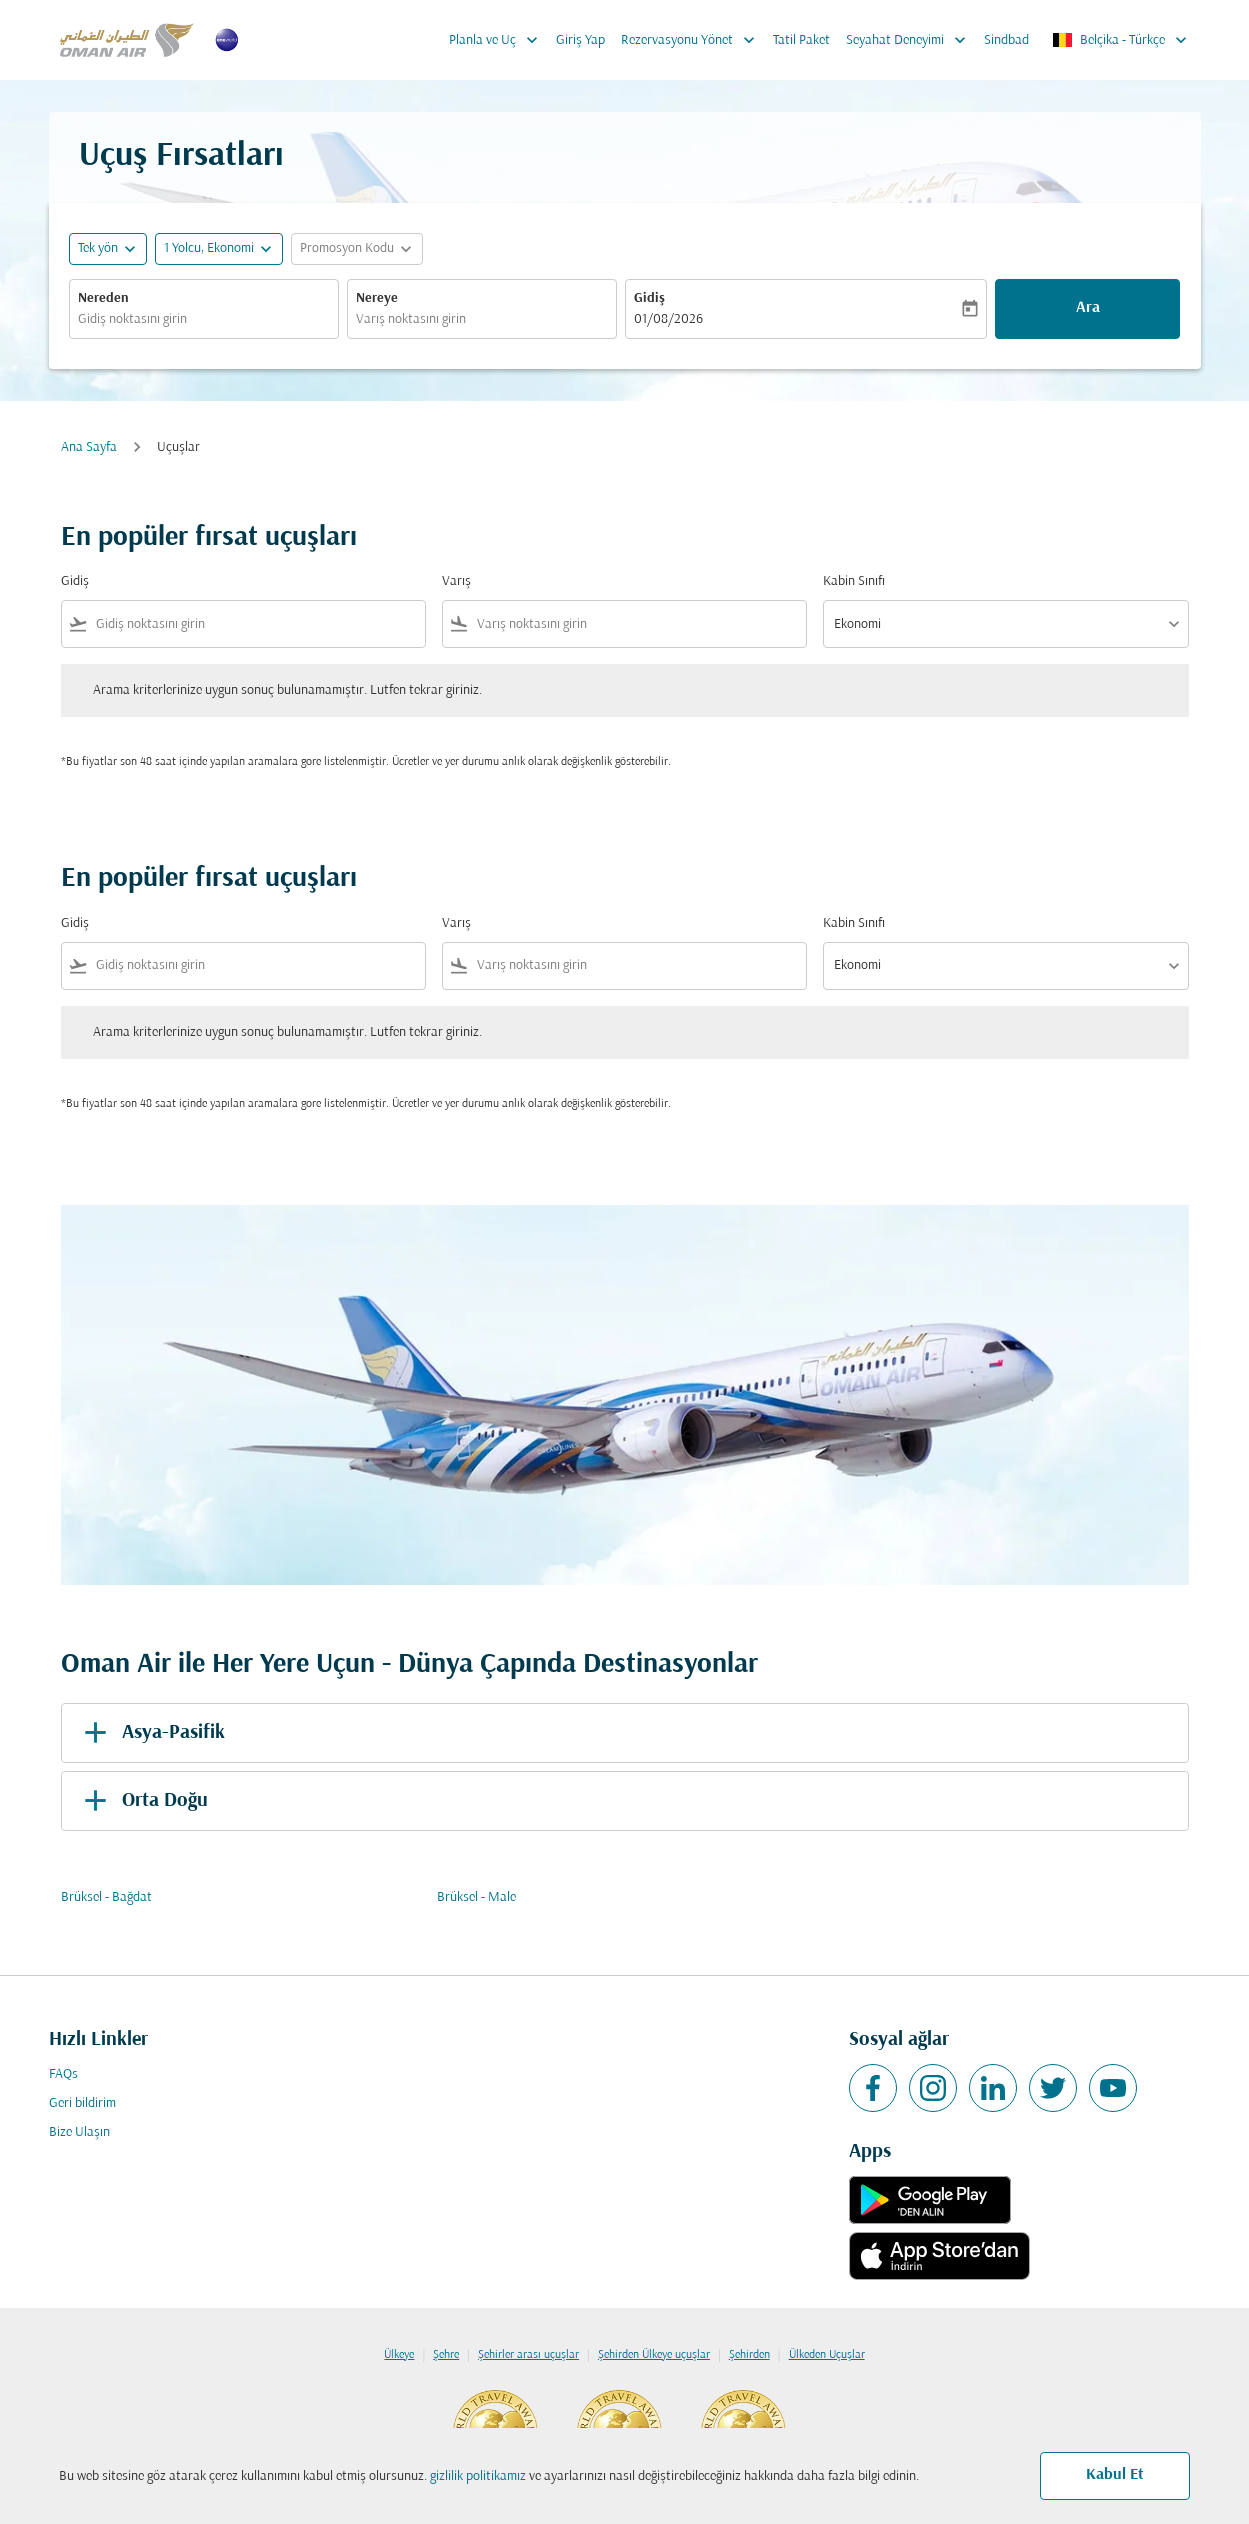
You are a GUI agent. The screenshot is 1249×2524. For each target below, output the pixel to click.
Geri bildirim (82, 2103)
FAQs (63, 2074)
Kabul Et (1115, 2475)
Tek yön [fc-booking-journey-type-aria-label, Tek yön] (98, 248)
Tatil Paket (801, 40)
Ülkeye (399, 2355)
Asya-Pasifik (151, 1733)
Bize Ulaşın (79, 2132)
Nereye (377, 298)
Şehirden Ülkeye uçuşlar (654, 2355)
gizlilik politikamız (478, 2476)
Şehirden (749, 2355)
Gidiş (649, 298)
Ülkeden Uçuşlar (827, 2355)
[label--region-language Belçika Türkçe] (1121, 40)
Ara (1088, 308)
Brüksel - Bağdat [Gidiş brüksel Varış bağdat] (106, 1897)
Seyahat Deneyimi (911, 40)
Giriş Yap (580, 40)
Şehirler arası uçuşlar (528, 2355)
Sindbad (1006, 40)
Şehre (446, 2355)
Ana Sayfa (89, 447)
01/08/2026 (668, 319)
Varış (456, 581)
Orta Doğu (142, 1801)
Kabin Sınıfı (854, 581)
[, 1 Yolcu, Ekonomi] (209, 248)
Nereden (103, 298)
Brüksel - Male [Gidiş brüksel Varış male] (476, 1897)
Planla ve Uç (498, 40)
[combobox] (204, 319)
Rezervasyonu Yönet (693, 40)
